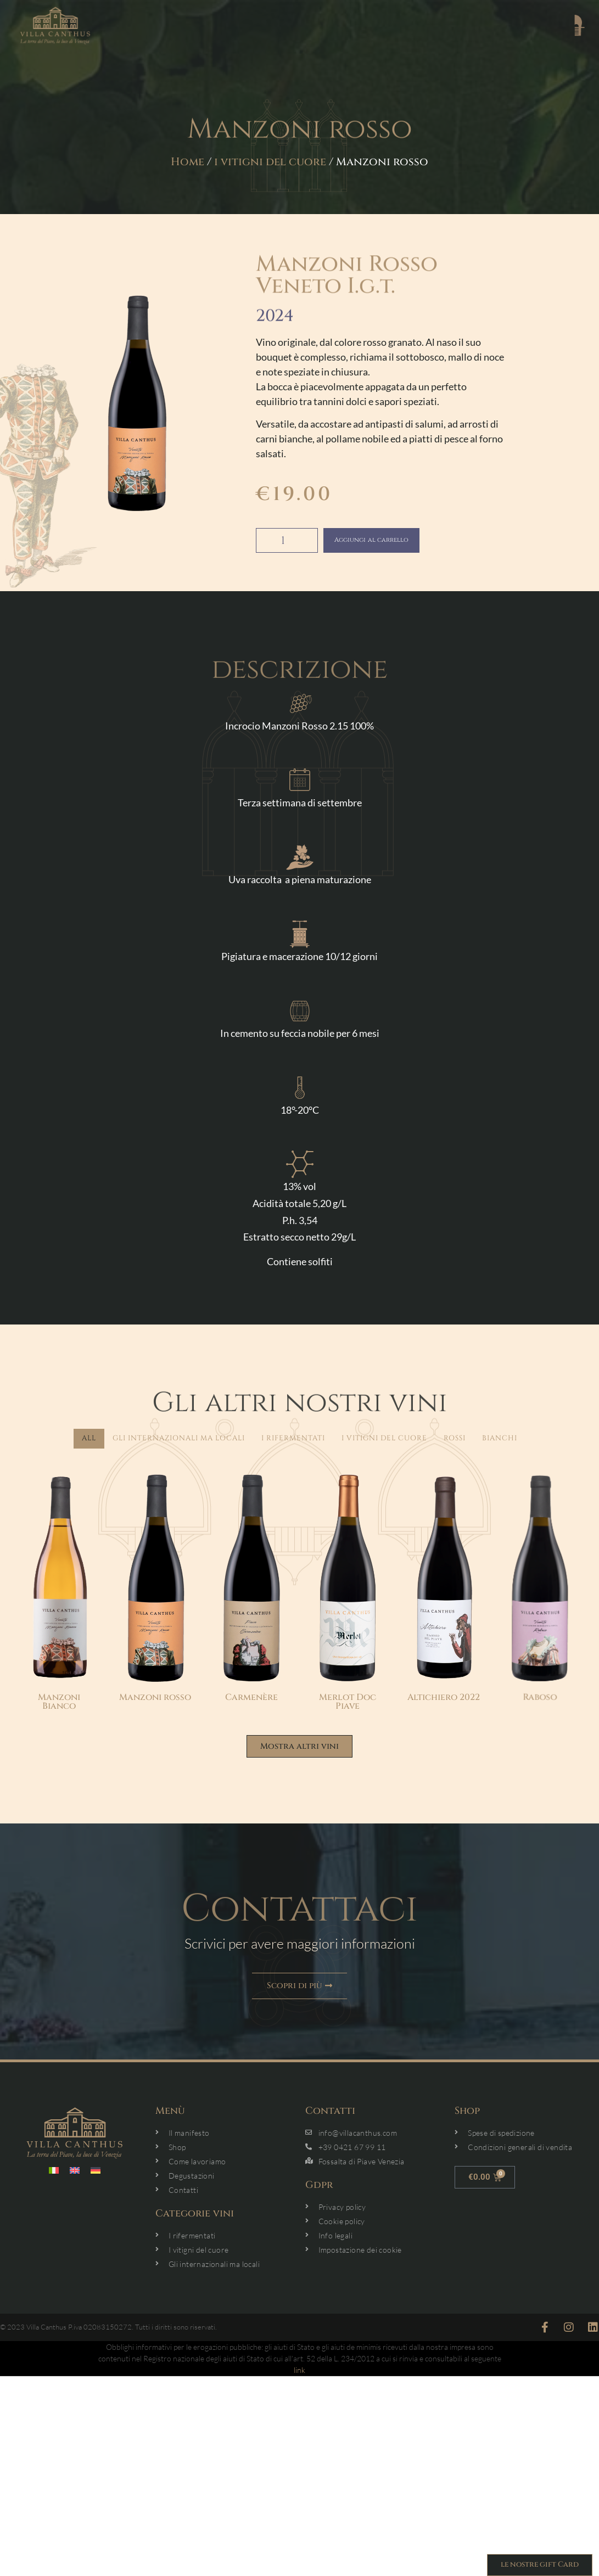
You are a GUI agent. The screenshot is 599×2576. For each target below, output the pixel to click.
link (299, 2374)
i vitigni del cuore (270, 161)
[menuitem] (53, 2175)
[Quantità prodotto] (287, 540)
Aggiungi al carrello (391, 540)
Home (187, 161)
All (89, 1438)
